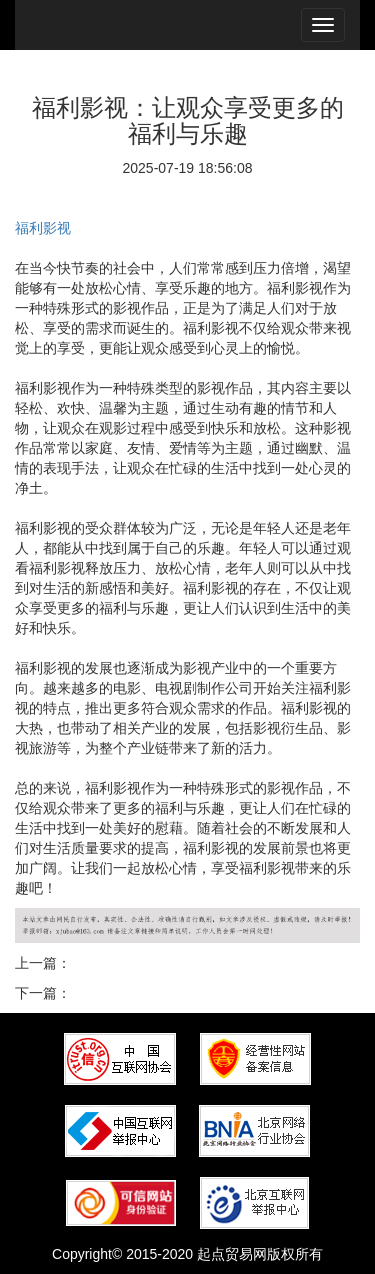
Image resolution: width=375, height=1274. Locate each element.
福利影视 (43, 228)
